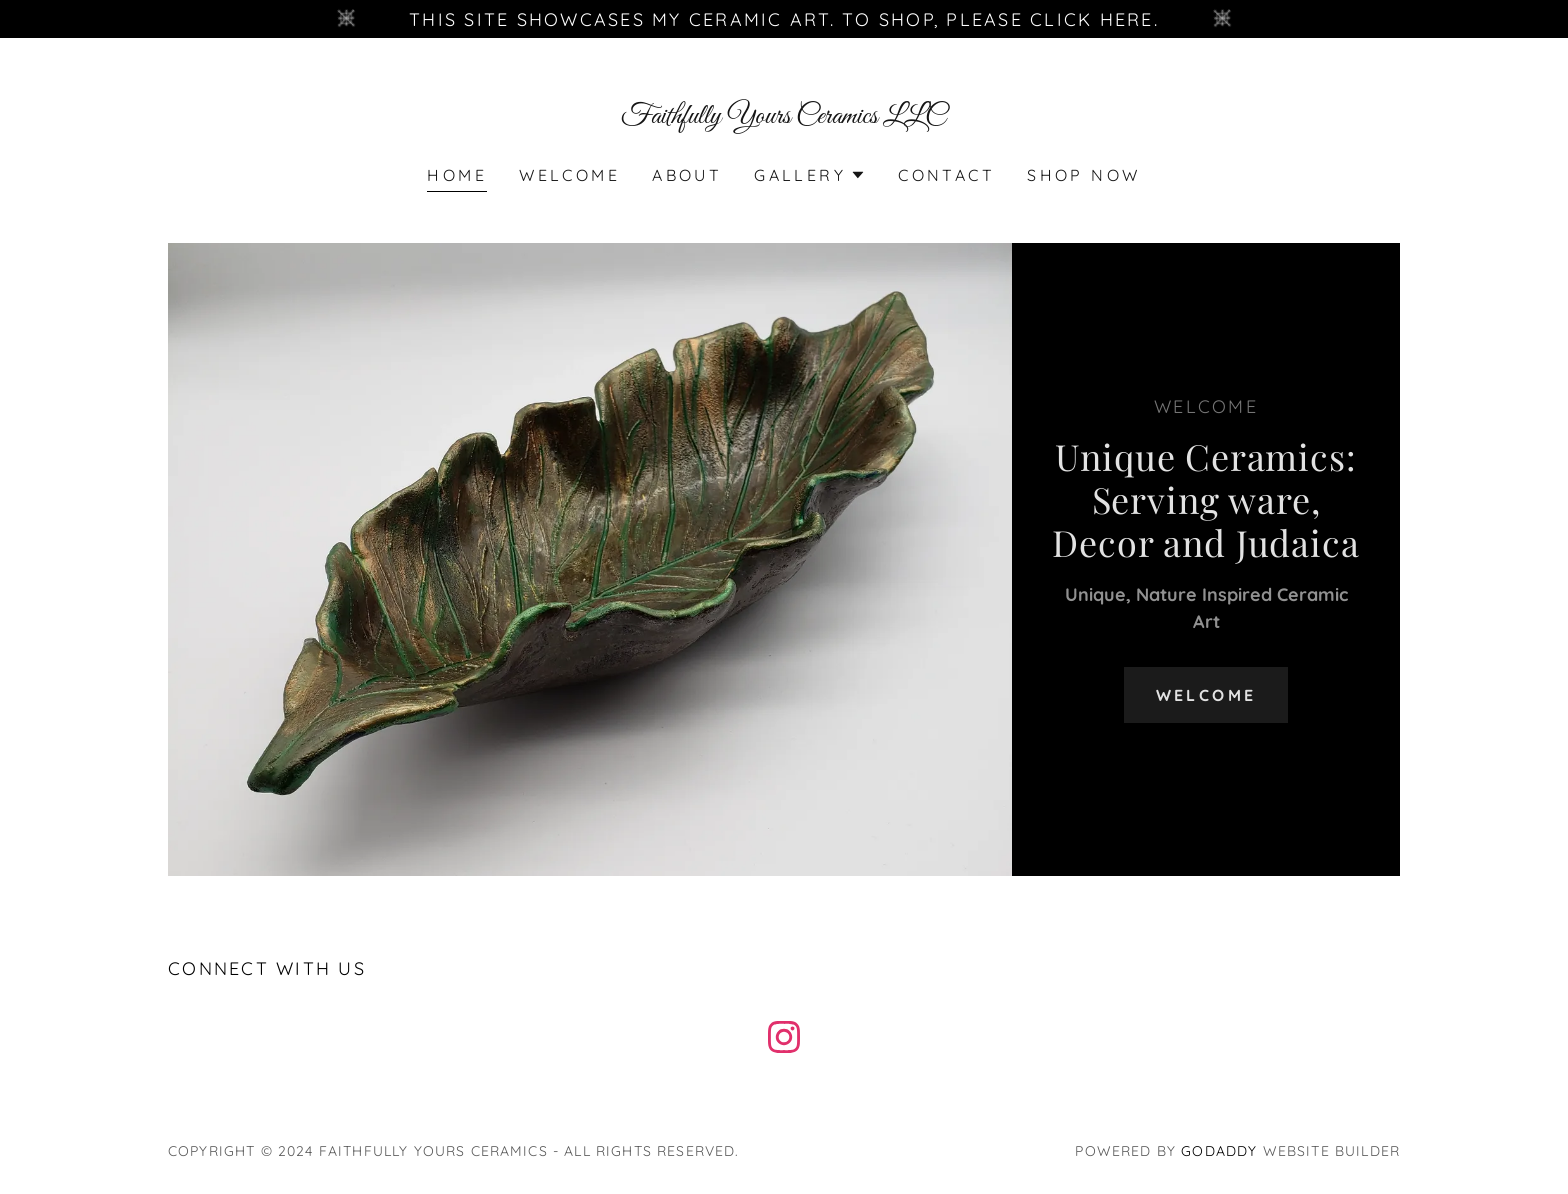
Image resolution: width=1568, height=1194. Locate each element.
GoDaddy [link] (1219, 1151)
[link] (784, 116)
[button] (810, 175)
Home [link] (457, 175)
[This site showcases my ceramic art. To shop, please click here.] (784, 19)
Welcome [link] (569, 175)
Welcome (1206, 695)
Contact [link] (946, 175)
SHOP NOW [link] (1083, 175)
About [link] (687, 175)
